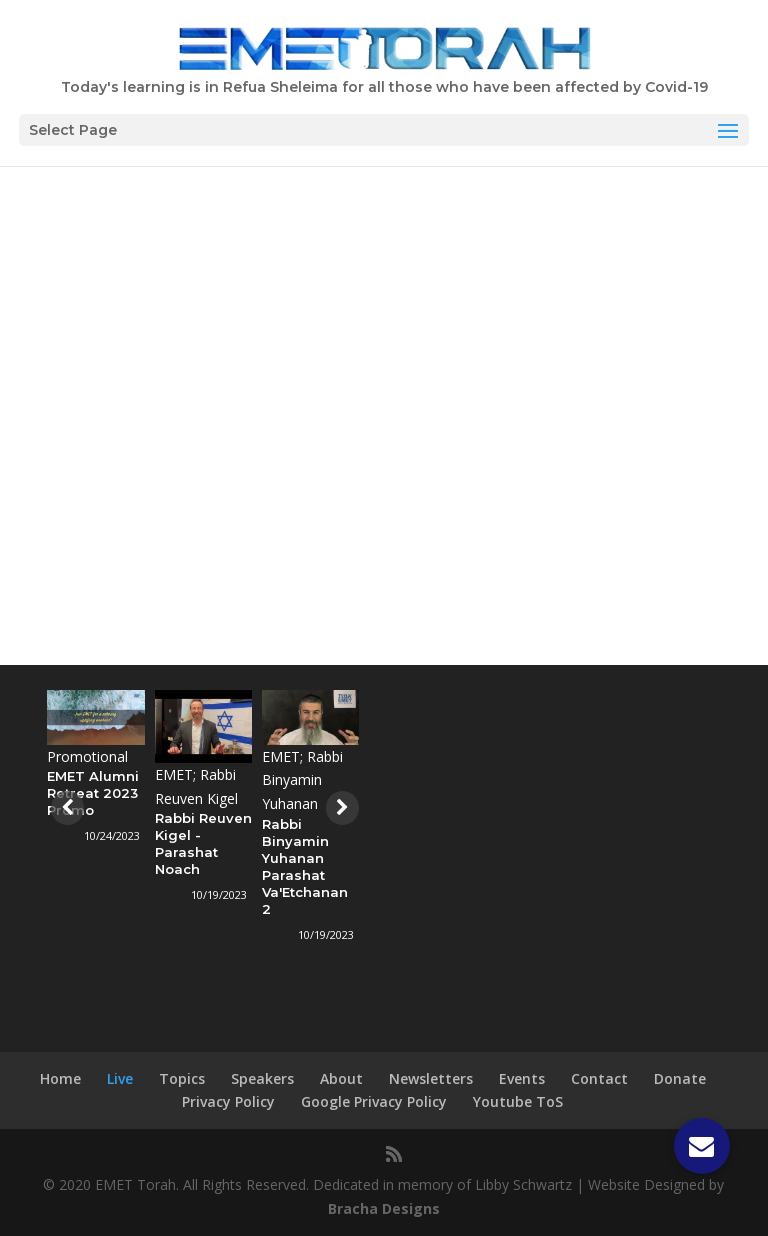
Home (60, 1078)
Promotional (88, 756)
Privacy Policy (228, 1101)
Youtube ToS (518, 1101)
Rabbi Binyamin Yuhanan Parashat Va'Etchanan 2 (306, 866)
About (341, 1078)
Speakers (262, 1078)
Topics (182, 1078)
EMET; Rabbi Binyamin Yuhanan (303, 780)
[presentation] (65, 808)
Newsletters (431, 1078)
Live (120, 1078)
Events (522, 1078)
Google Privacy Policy (374, 1101)
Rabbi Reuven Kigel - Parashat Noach (203, 843)
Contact (599, 1078)
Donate (680, 1078)
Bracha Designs (384, 1208)
